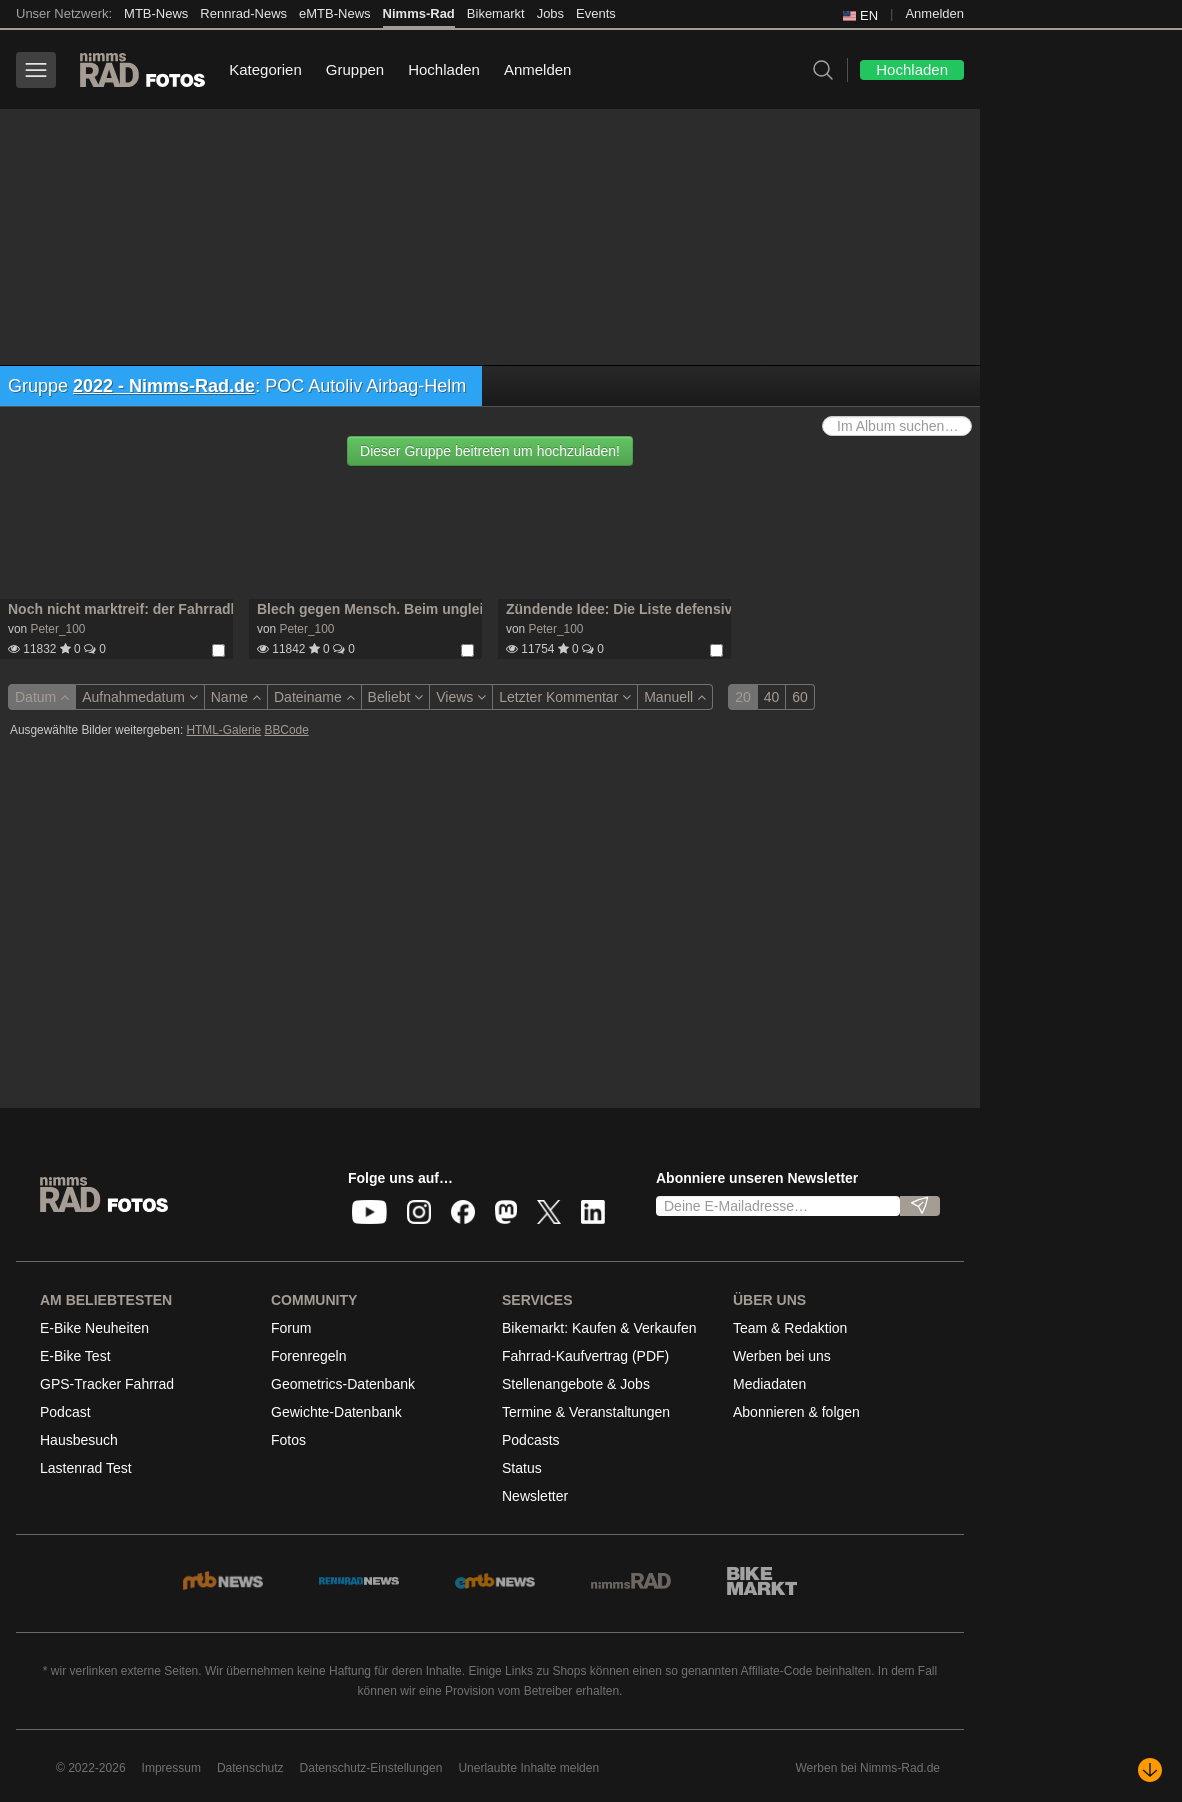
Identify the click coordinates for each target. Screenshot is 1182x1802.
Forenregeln (309, 1356)
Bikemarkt (496, 13)
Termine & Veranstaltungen (586, 1412)
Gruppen (355, 69)
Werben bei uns (782, 1356)
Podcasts (531, 1440)
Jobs (550, 13)
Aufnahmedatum (140, 697)
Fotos (288, 1440)
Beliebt (396, 697)
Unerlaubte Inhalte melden (528, 1768)
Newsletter (535, 1496)
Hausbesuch (79, 1440)
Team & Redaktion (790, 1328)
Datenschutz (250, 1768)
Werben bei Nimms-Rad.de (868, 1768)
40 (772, 697)
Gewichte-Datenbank (336, 1412)
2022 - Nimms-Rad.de (164, 386)
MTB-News (156, 13)
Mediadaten (769, 1384)
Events (596, 13)
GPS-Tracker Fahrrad (107, 1384)
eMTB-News (335, 13)
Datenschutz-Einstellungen (371, 1768)
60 (800, 697)
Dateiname (314, 697)
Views (461, 697)
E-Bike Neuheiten (94, 1328)
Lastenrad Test (86, 1468)
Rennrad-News (243, 13)
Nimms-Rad (419, 13)
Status (522, 1468)
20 (743, 697)
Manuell (675, 697)
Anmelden (934, 13)
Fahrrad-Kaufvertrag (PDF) (585, 1356)
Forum (291, 1328)
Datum (42, 697)
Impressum (171, 1768)
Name (236, 697)
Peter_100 (57, 629)
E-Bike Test (75, 1356)
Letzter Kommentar (565, 697)
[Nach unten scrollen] (1150, 1770)
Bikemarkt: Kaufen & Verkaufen (599, 1328)
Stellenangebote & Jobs (576, 1384)
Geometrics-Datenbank (343, 1384)
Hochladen (444, 69)
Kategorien (265, 69)
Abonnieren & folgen (796, 1412)
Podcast (65, 1412)
